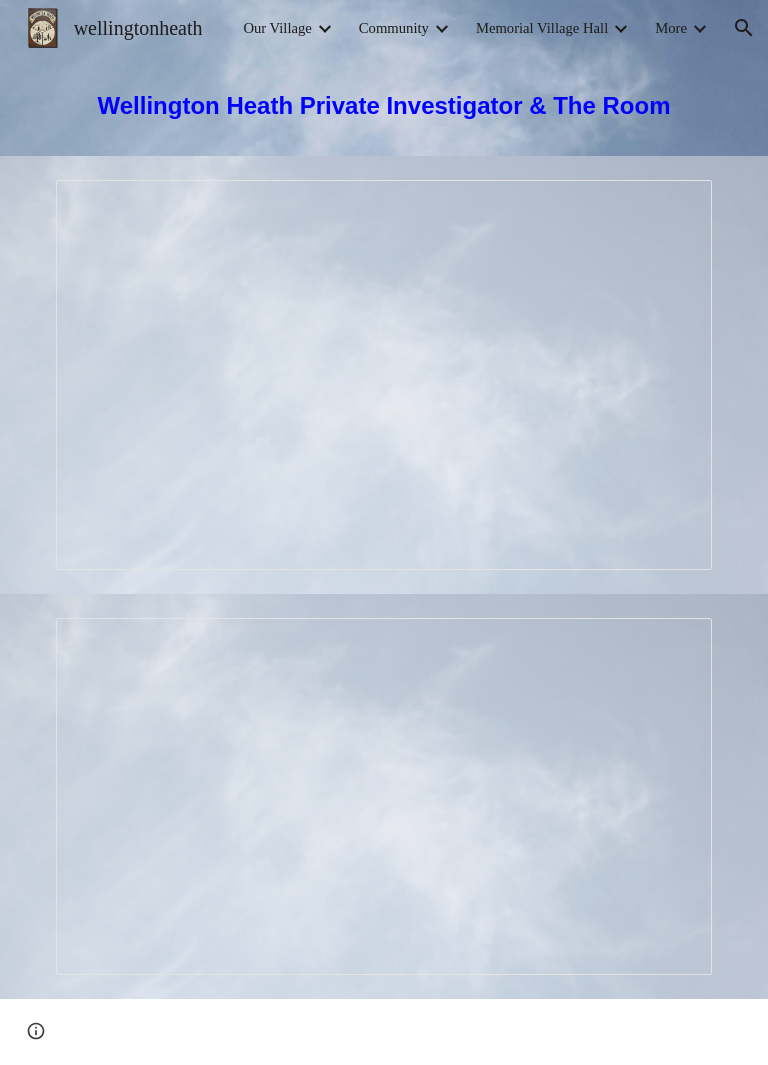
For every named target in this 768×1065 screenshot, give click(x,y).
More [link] (671, 28)
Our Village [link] (277, 28)
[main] (383, 106)
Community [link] (394, 28)
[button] (744, 28)
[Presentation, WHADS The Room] (383, 796)
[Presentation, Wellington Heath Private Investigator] (383, 375)
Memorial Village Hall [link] (542, 28)
